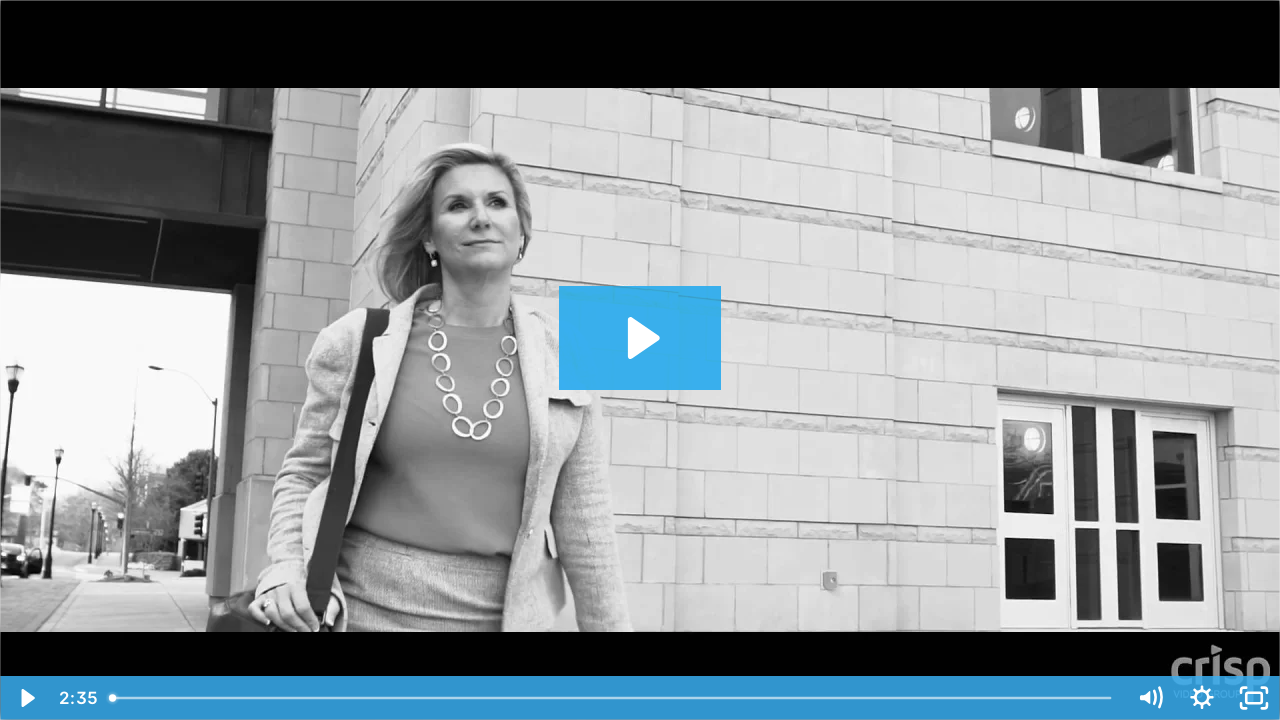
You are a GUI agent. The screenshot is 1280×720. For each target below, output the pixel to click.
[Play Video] (26, 698)
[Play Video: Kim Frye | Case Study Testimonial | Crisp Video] (640, 338)
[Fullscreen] (1254, 698)
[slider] (612, 698)
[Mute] (1150, 698)
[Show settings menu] (1202, 698)
